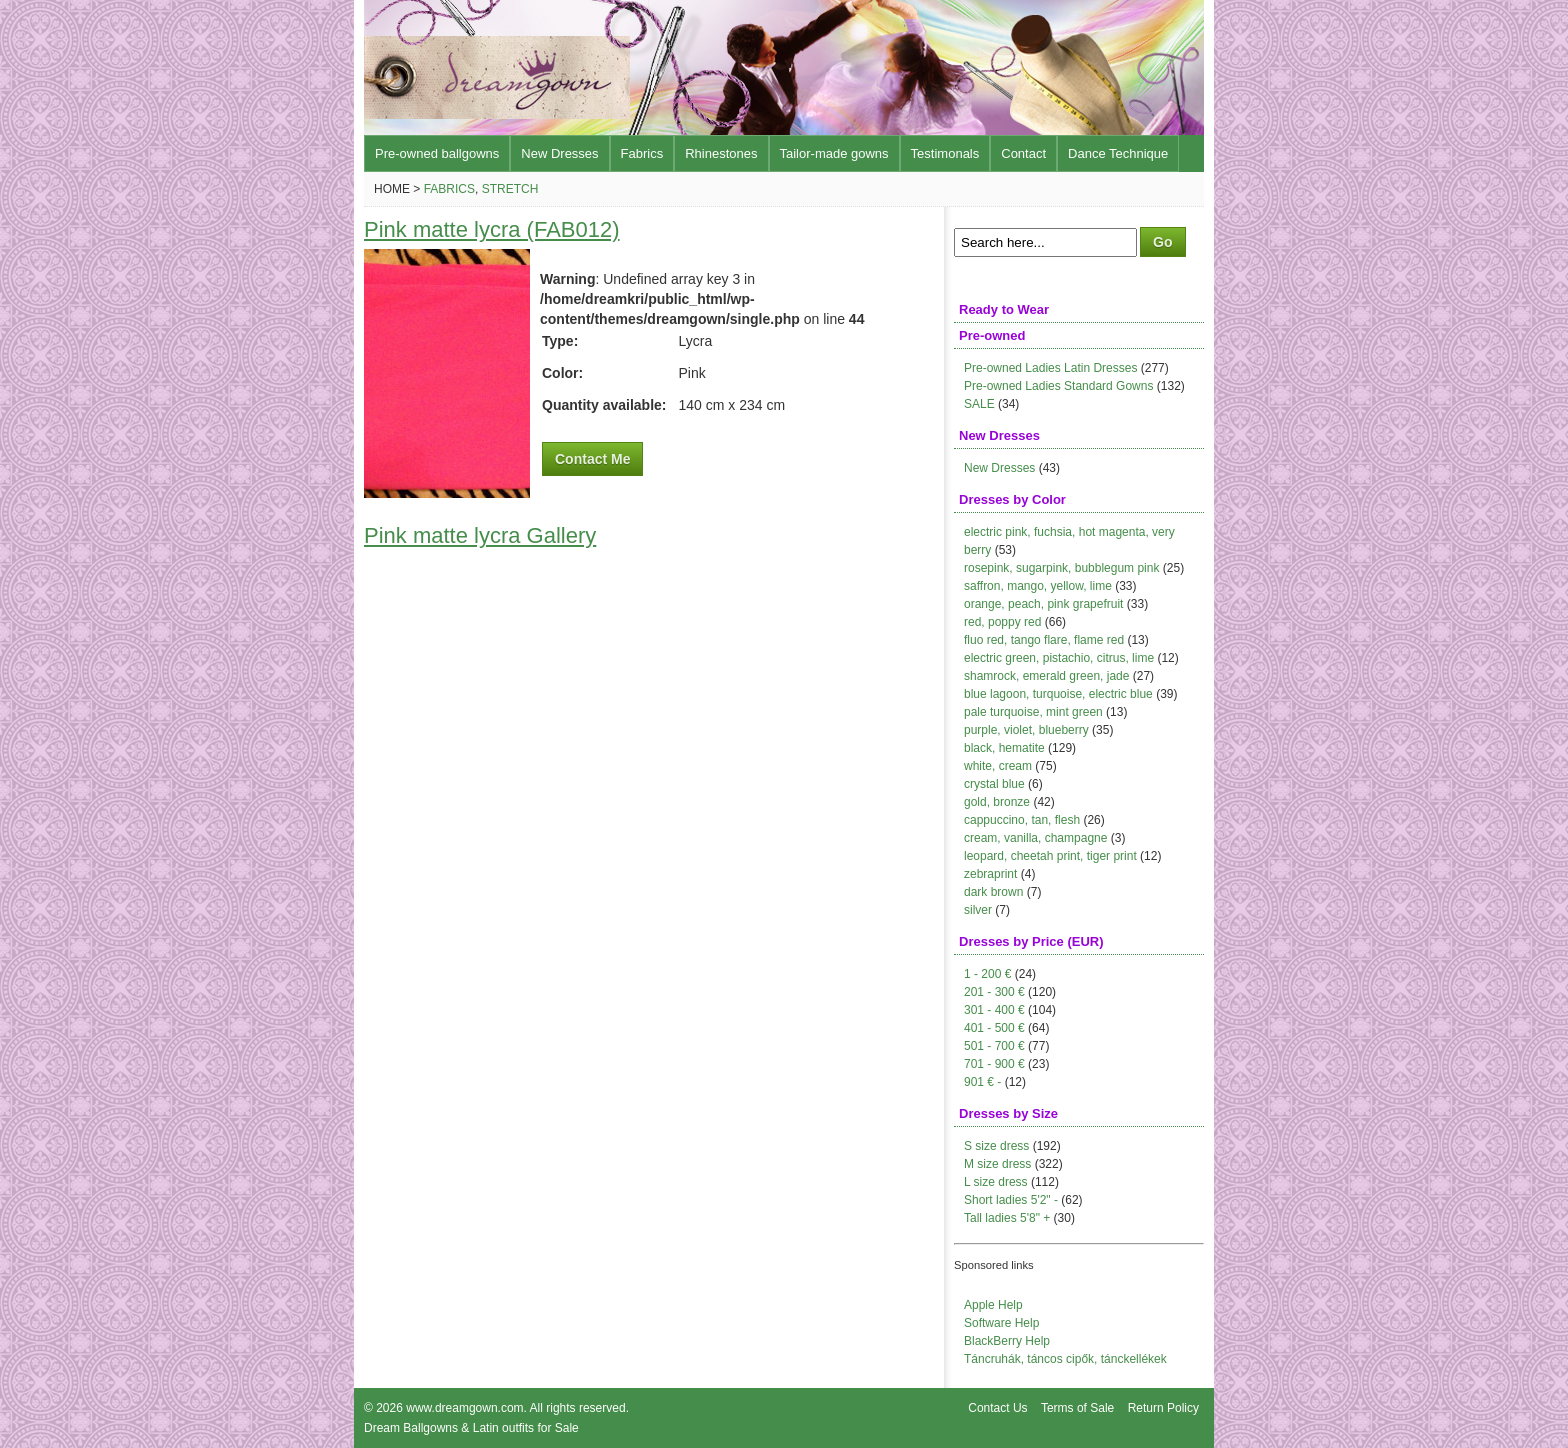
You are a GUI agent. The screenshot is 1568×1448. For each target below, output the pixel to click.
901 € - (982, 1082)
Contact (1023, 153)
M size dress (997, 1164)
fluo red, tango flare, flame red (1044, 640)
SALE (979, 404)
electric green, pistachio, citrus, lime (1059, 658)
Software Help (1001, 1323)
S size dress (996, 1146)
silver (978, 910)
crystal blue (994, 784)
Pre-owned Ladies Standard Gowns (1058, 386)
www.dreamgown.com (464, 1408)
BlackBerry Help (1007, 1341)
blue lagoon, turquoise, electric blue (1058, 694)
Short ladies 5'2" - (1011, 1200)
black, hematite (1004, 748)
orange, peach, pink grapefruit (1043, 604)
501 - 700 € (994, 1046)
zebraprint (990, 874)
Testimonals (945, 153)
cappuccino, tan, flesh (1022, 820)
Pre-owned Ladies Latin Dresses (1050, 368)
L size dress (996, 1182)
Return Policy (1163, 1408)
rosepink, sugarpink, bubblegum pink (1061, 568)
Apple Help (993, 1305)
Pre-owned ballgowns (437, 153)
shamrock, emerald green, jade (1046, 676)
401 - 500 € (994, 1028)
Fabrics (642, 153)
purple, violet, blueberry (1026, 730)
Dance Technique (1118, 153)
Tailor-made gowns (834, 153)
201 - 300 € (994, 992)
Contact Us (997, 1408)
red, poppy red (1002, 622)
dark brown (993, 892)
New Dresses (559, 153)
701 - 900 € (994, 1064)
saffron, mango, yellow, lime (1038, 586)
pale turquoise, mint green (1033, 712)
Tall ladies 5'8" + (1007, 1218)
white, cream (998, 766)
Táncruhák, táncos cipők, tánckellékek (1065, 1359)
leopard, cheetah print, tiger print (1050, 856)
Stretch (510, 189)
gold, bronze (997, 802)
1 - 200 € (987, 974)
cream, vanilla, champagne (1035, 838)
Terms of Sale (1077, 1408)
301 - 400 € (994, 1010)
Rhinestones (721, 153)
